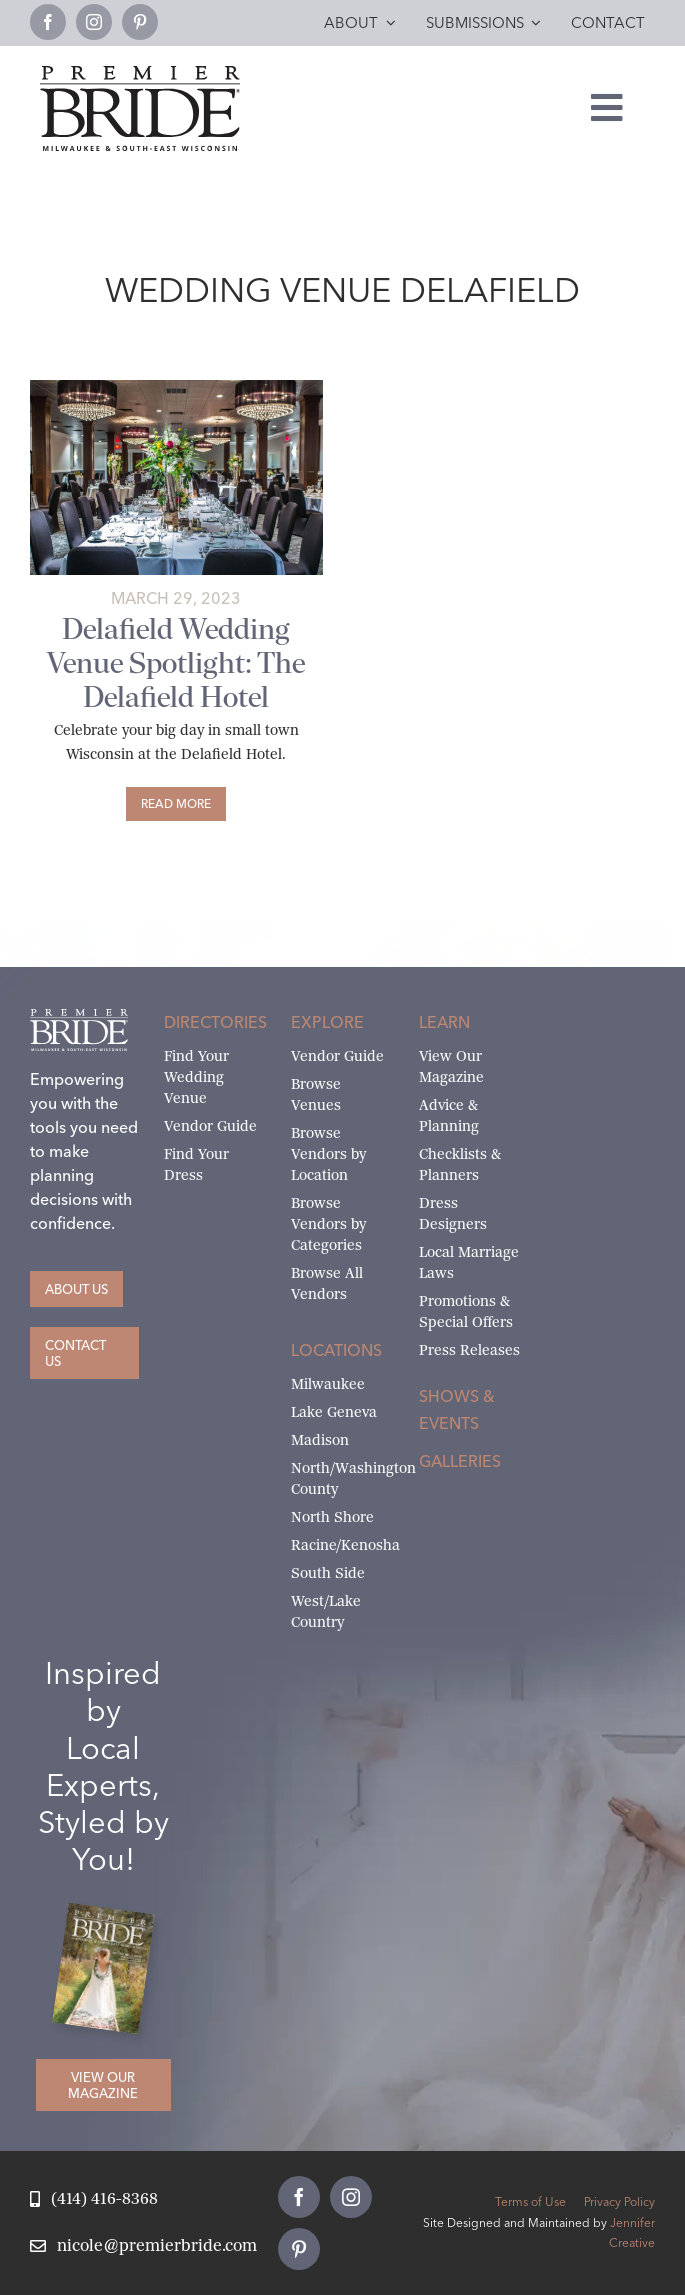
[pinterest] (140, 22)
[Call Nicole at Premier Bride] (94, 2199)
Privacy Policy (619, 2201)
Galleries (460, 1461)
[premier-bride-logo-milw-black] (140, 73)
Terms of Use (530, 2201)
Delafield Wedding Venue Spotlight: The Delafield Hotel (176, 663)
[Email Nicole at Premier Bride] (143, 2246)
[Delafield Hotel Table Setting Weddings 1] (176, 387)
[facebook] (48, 22)
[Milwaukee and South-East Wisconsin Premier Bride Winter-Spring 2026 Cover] (110, 1916)
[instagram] (94, 22)
